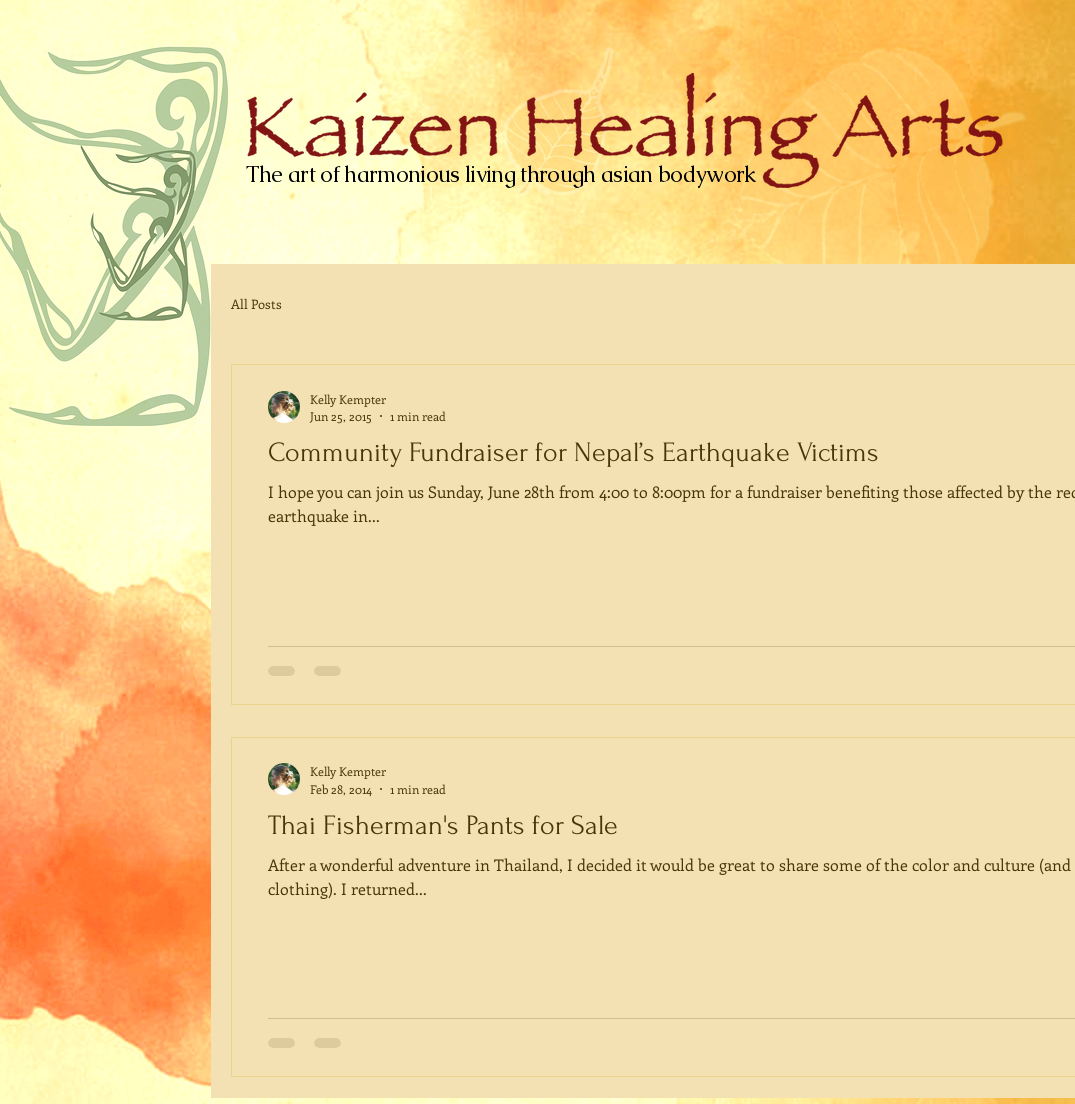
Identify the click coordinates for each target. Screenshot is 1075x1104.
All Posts (256, 303)
